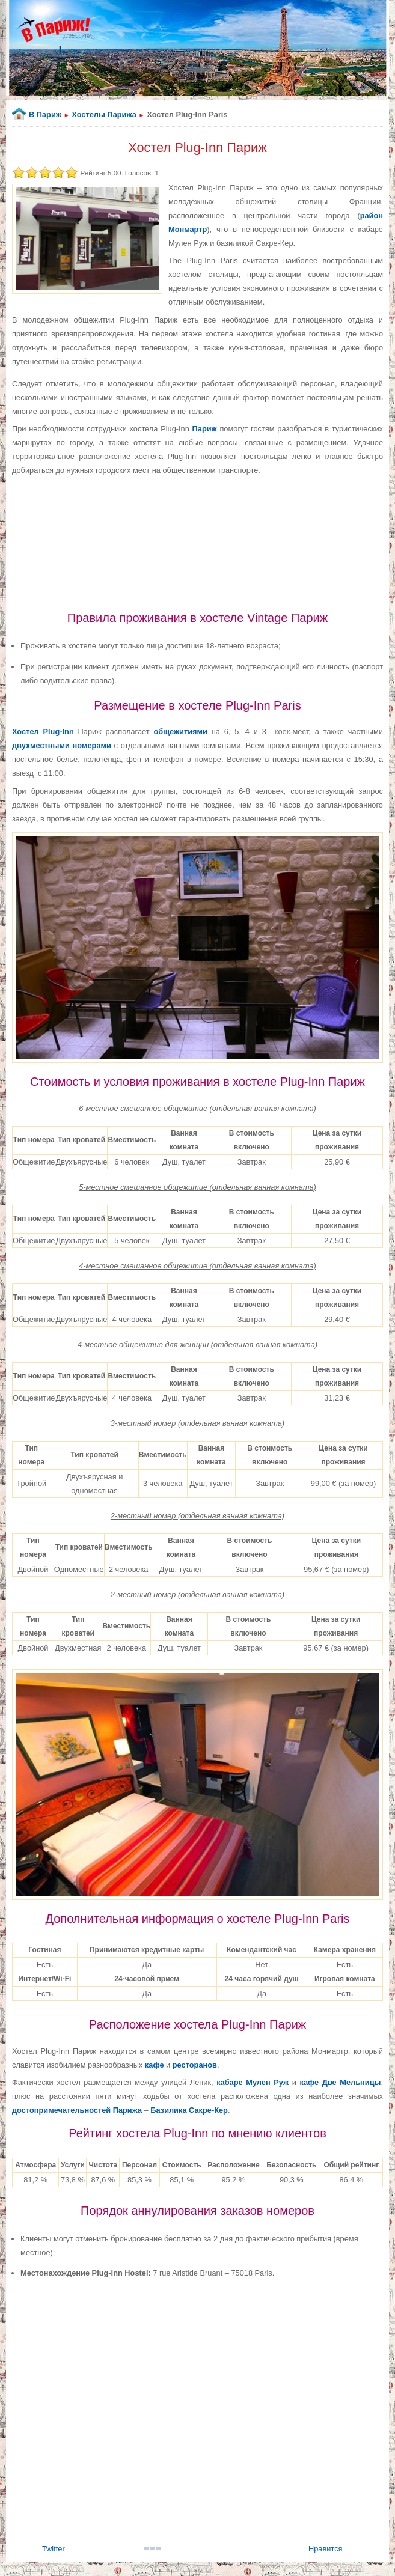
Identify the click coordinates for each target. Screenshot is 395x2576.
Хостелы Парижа (104, 114)
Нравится (325, 2548)
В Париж (45, 114)
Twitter (53, 2548)
